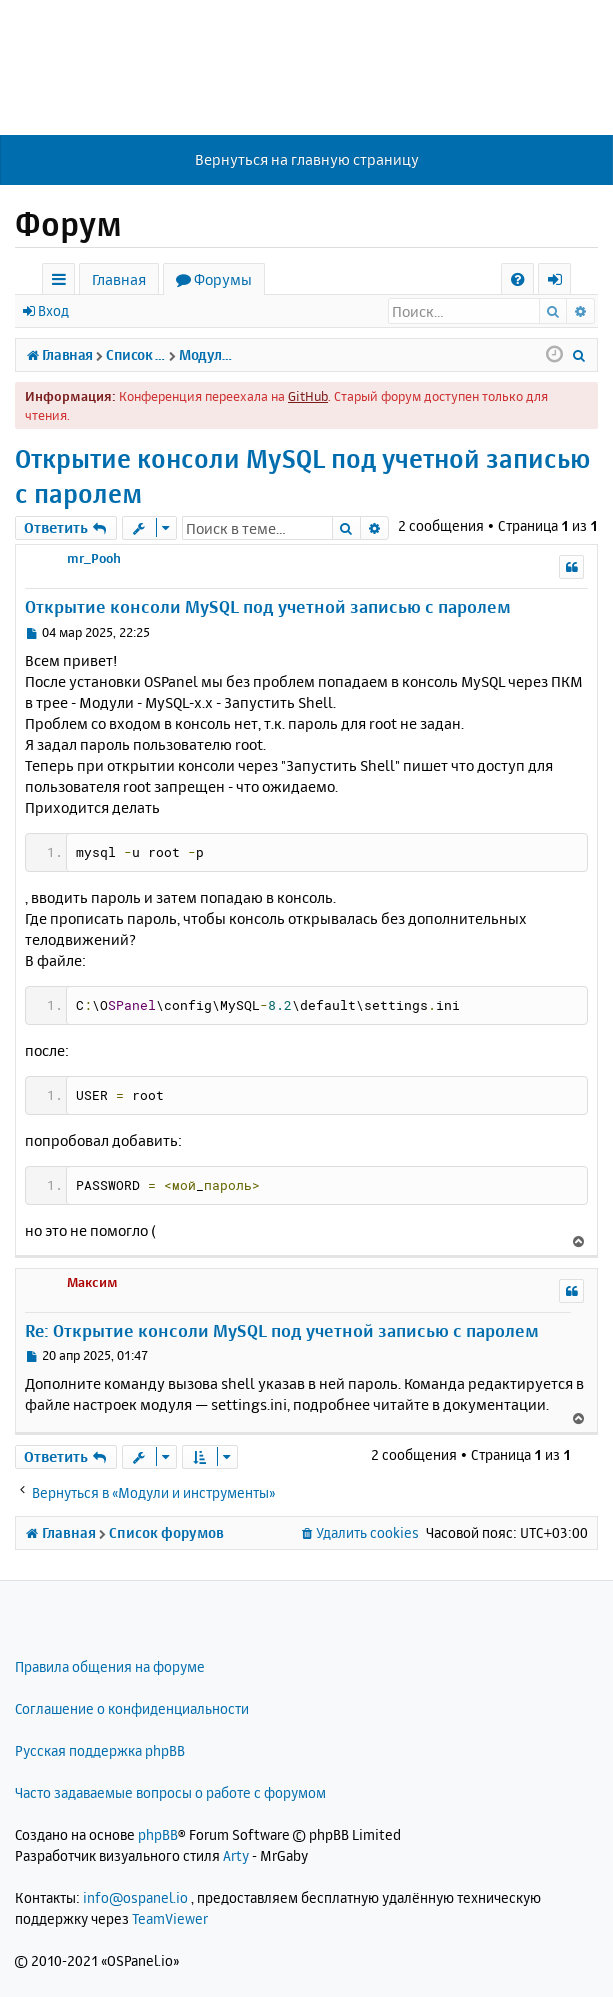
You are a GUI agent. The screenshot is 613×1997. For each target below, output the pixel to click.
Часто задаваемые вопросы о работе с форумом (170, 1792)
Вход (53, 310)
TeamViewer (170, 1918)
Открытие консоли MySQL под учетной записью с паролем (302, 476)
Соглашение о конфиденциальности (132, 1708)
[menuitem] (517, 279)
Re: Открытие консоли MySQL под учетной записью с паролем (282, 1330)
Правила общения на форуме (110, 1666)
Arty (236, 1855)
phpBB (158, 1834)
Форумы (223, 279)
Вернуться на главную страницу (307, 159)
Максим (92, 1282)
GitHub (308, 396)
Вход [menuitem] (561, 282)
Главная (119, 279)
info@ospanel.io (135, 1897)
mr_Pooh (94, 558)
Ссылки (62, 282)
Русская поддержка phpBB (100, 1750)
